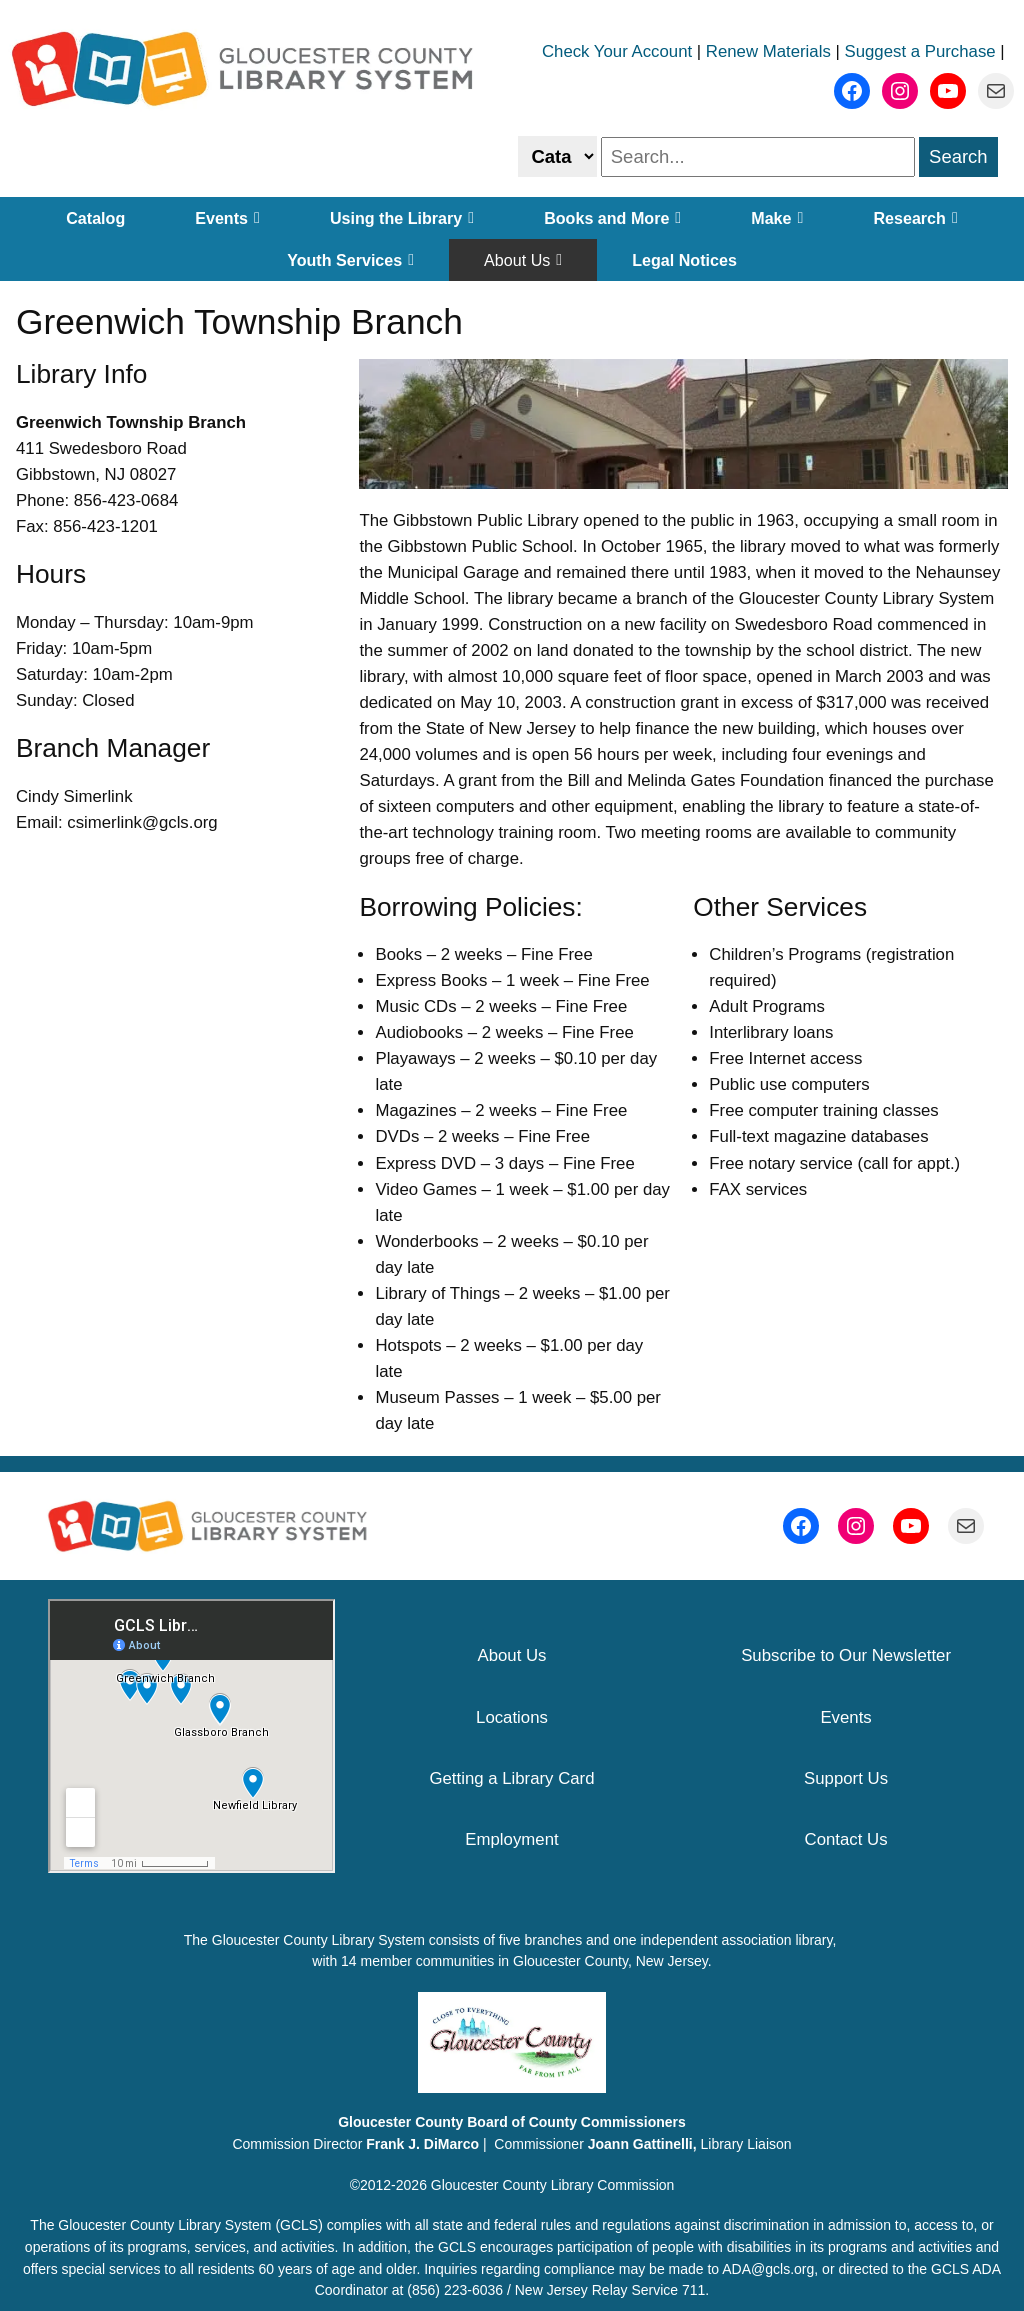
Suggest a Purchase (920, 51)
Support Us (846, 1778)
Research (915, 218)
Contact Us (846, 1839)
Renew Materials (768, 51)
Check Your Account (617, 51)
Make (777, 218)
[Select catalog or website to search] (557, 156)
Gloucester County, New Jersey (610, 1961)
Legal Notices (684, 260)
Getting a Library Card (511, 1778)
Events (227, 218)
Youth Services (350, 260)
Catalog (95, 218)
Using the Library (402, 218)
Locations (512, 1717)
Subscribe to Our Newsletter (846, 1655)
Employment (511, 1839)
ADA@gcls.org (768, 2269)
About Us (523, 260)
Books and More (612, 218)
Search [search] (958, 156)
